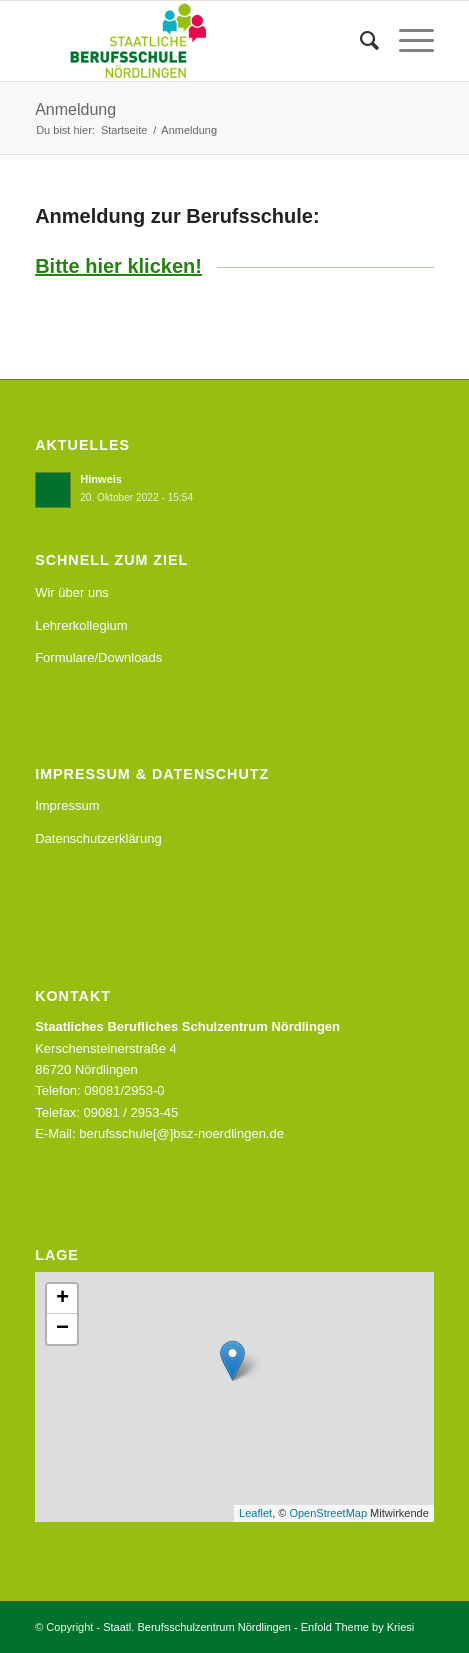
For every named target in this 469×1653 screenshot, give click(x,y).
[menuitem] (359, 41)
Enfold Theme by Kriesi (358, 1627)
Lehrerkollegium (81, 625)
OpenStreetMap (328, 1513)
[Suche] (359, 41)
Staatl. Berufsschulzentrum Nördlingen (197, 1627)
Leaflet (255, 1513)
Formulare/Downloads (98, 657)
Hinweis (101, 479)
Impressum (67, 805)
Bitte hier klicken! (118, 266)
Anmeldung (75, 109)
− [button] (62, 1329)
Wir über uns (72, 592)
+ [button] (62, 1299)
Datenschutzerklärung (98, 838)
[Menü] (406, 41)
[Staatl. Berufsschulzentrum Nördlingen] (194, 41)
